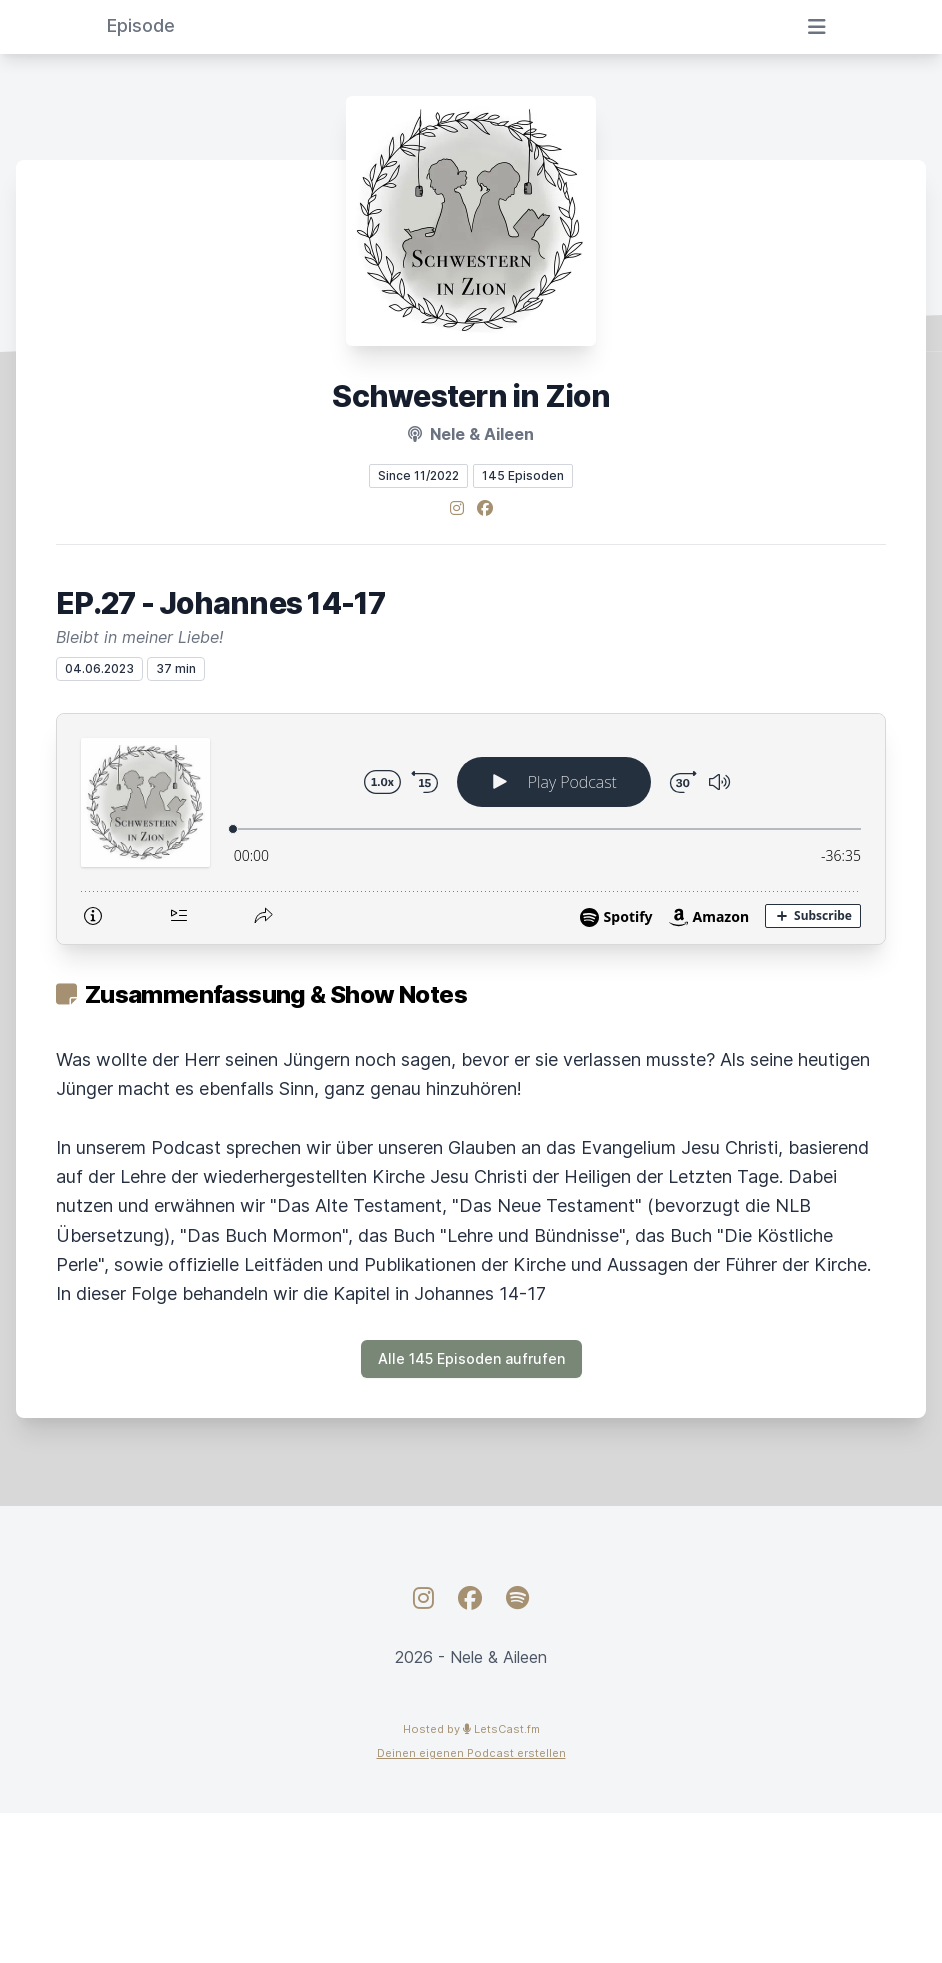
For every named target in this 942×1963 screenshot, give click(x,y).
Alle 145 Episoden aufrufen (471, 1358)
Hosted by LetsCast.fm (471, 1729)
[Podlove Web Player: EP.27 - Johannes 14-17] (471, 829)
